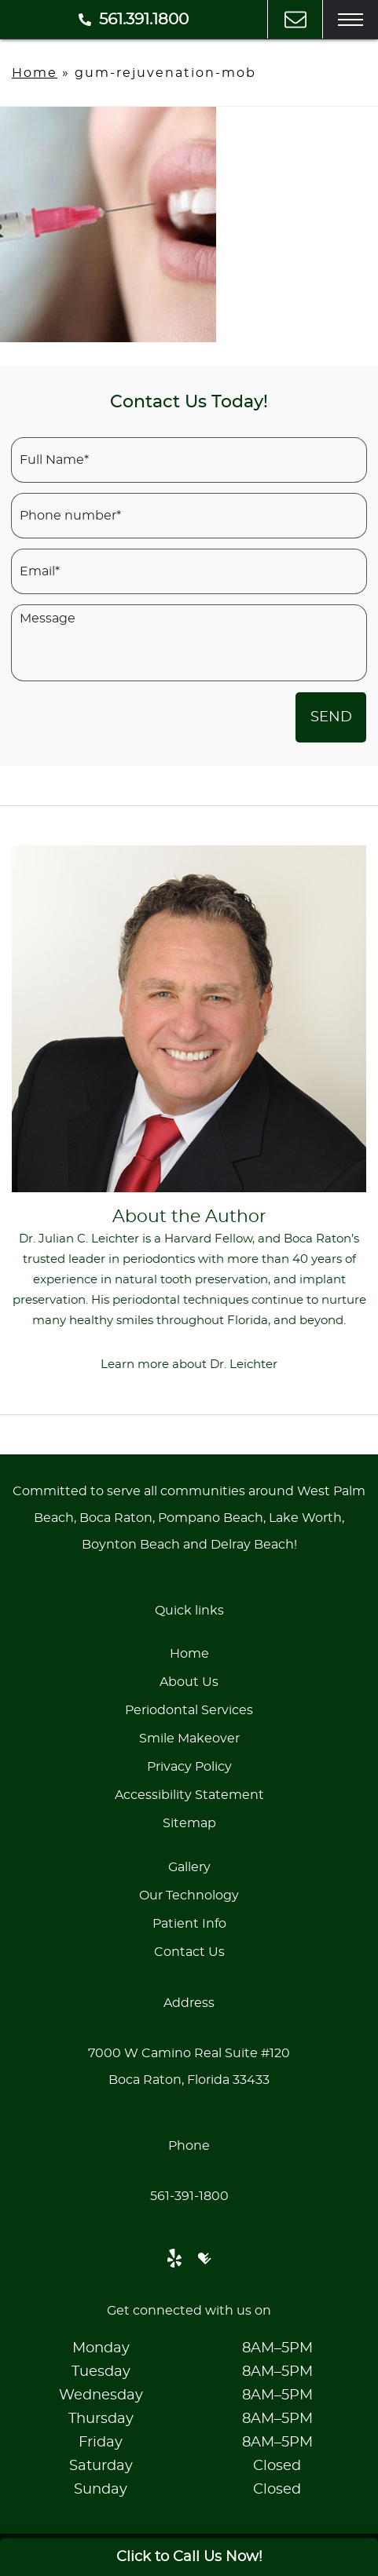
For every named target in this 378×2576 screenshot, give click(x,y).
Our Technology (189, 1895)
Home (34, 73)
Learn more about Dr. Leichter (189, 1364)
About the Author (189, 1216)
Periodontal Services (189, 1710)
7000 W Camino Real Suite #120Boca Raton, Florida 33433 (189, 2066)
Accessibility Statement (189, 1795)
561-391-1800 (189, 2196)
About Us (189, 1682)
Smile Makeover (189, 1738)
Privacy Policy (189, 1767)
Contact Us (189, 1952)
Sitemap (189, 1823)
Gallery (189, 1867)
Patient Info (189, 1923)
